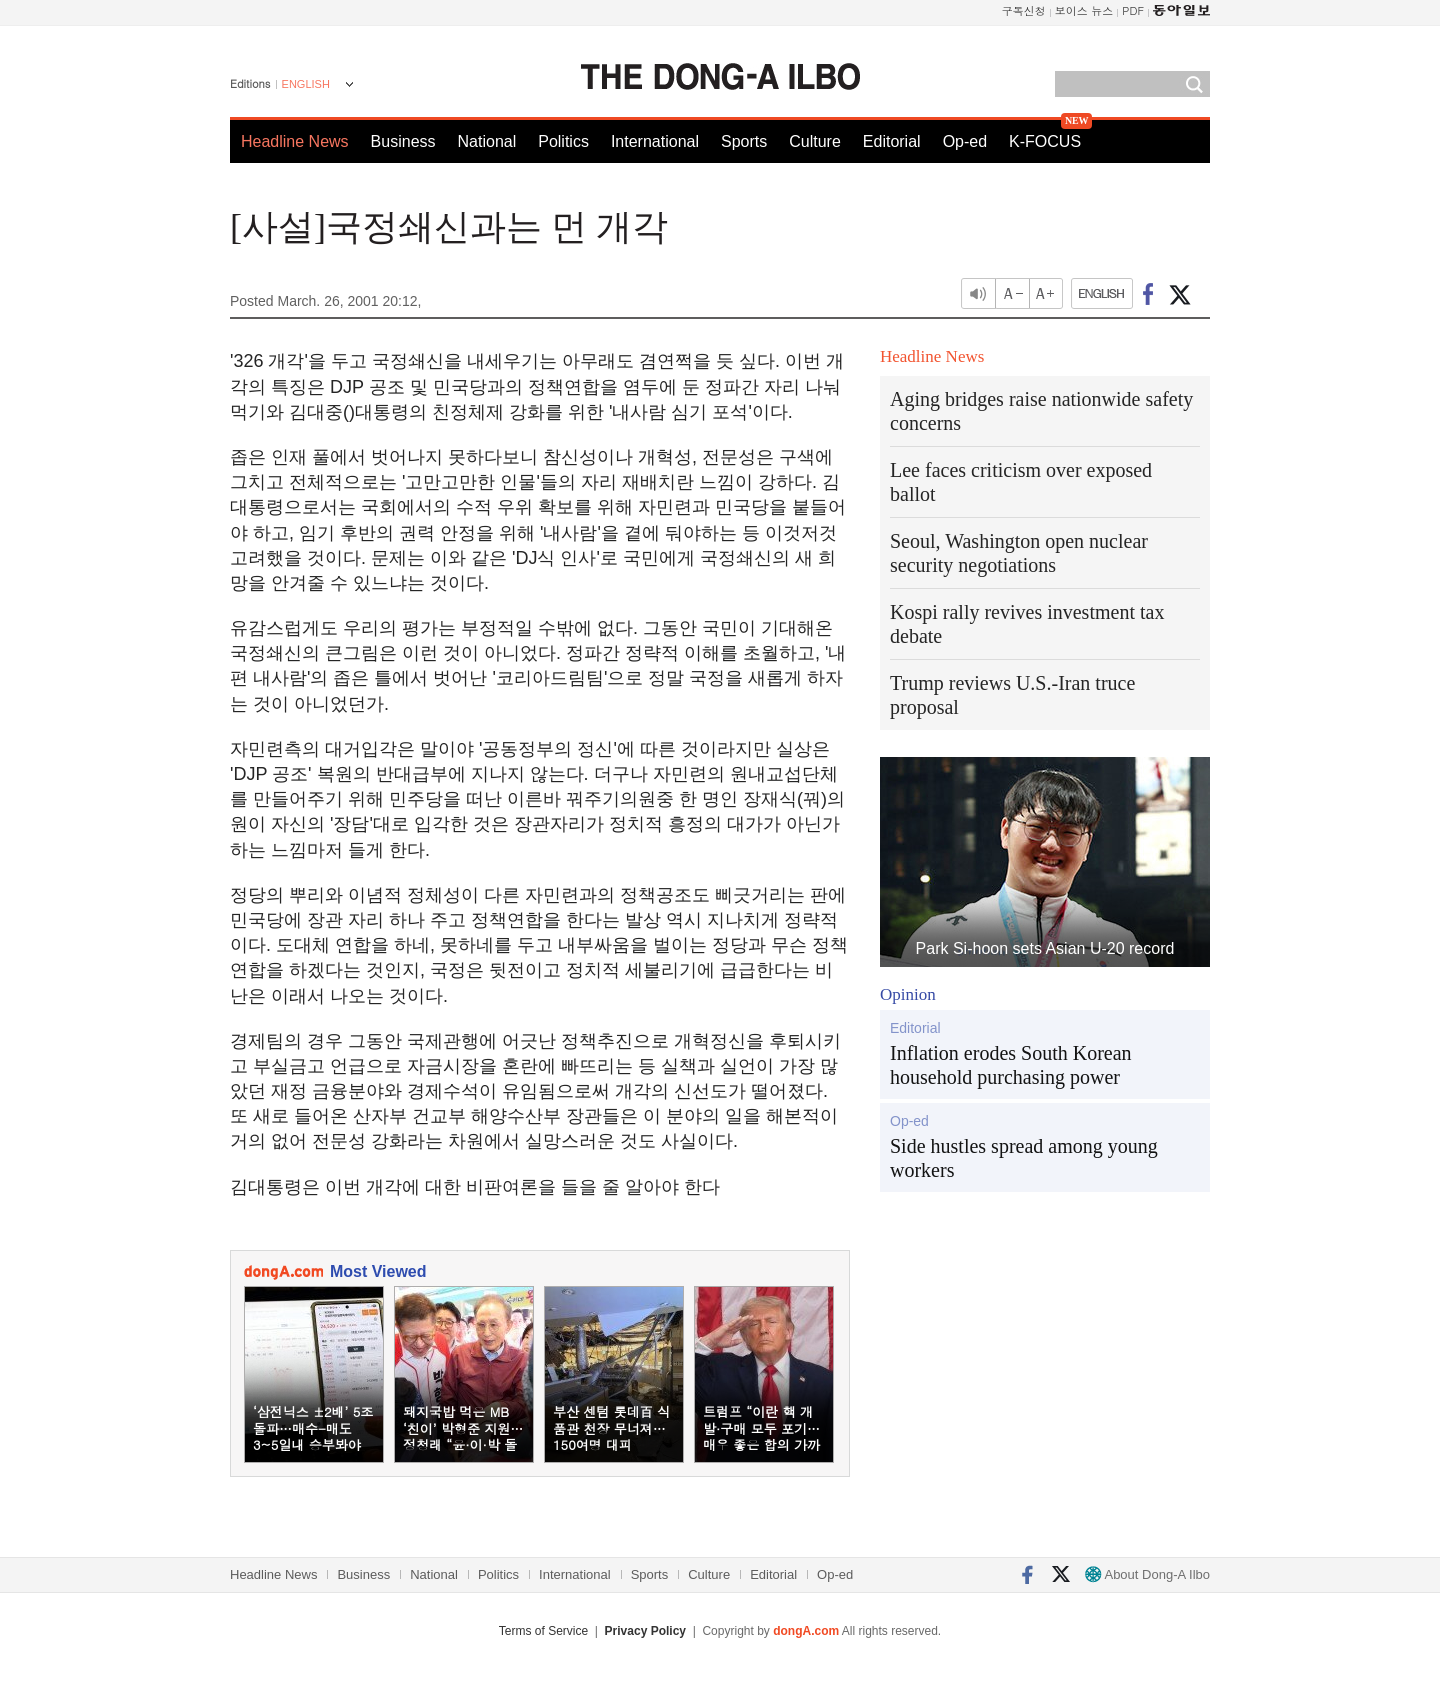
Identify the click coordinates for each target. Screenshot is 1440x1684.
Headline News (295, 141)
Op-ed (965, 141)
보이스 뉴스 (1084, 10)
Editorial (892, 141)
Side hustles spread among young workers (1024, 1158)
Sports (744, 141)
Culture (815, 141)
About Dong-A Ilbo (1147, 1574)
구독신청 (1024, 10)
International (655, 141)
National (487, 141)
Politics (563, 141)
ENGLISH (306, 84)
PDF (1133, 10)
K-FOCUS (1045, 141)
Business (403, 141)
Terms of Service (543, 1631)
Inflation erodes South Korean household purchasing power (1011, 1065)
